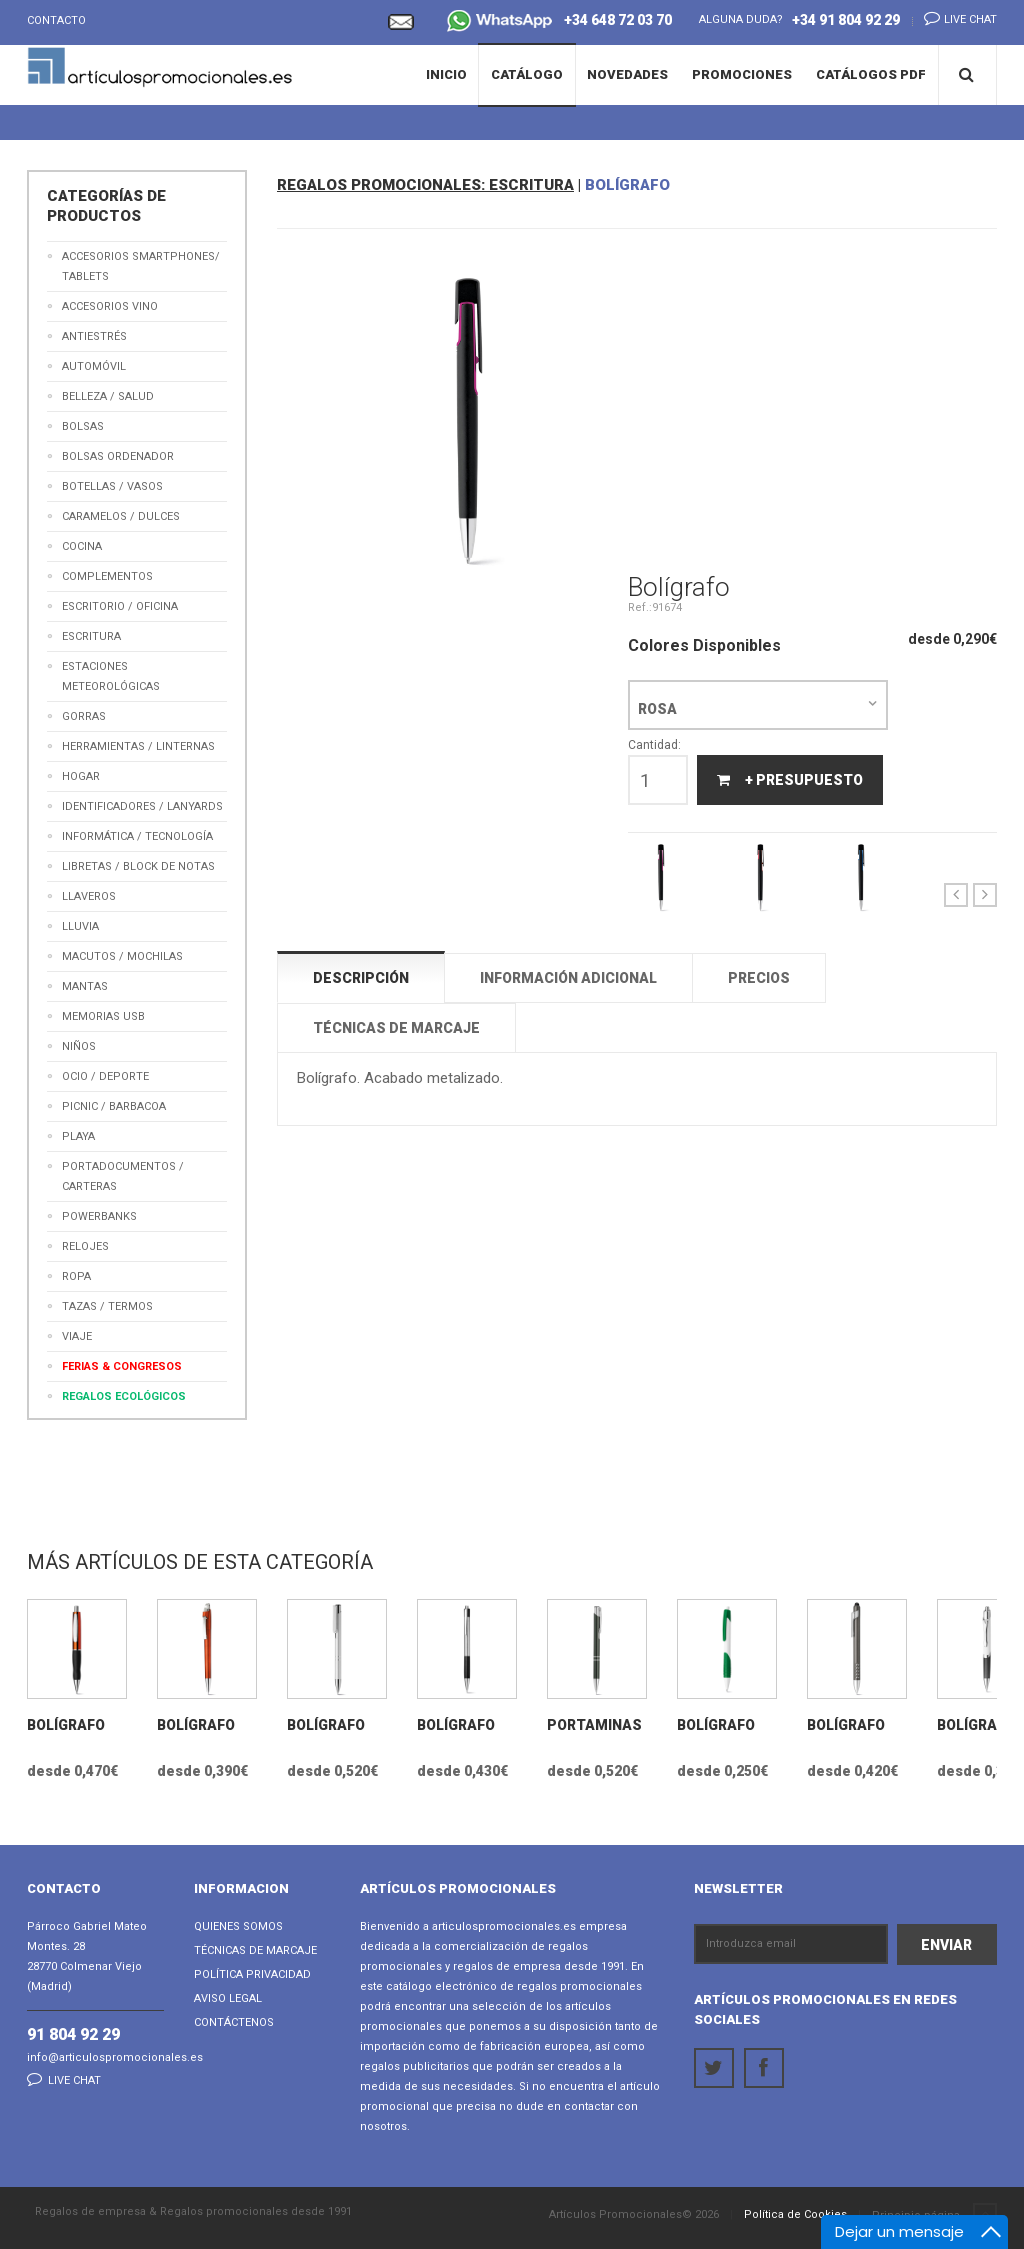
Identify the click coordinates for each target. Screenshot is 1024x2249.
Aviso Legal (228, 1998)
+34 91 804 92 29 (846, 20)
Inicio (446, 74)
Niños (79, 1046)
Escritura (91, 636)
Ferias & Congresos (122, 1366)
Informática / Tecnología (137, 836)
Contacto (56, 20)
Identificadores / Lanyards (142, 806)
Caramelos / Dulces (121, 516)
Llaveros (89, 896)
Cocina (82, 546)
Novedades (627, 74)
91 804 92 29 (73, 2034)
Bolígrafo (66, 1725)
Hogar (81, 776)
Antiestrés (94, 336)
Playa (78, 1136)
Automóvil (94, 366)
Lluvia (80, 926)
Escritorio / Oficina (120, 606)
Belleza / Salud (108, 396)
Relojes (85, 1246)
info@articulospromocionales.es (115, 2057)
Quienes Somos (238, 1926)
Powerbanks (99, 1216)
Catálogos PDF (871, 74)
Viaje (77, 1336)
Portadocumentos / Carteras (123, 1176)
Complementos (107, 576)
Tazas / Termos (107, 1306)
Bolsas (83, 426)
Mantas (85, 986)
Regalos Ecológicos (124, 1396)
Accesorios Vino (110, 306)
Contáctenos (234, 2022)
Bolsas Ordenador (118, 456)
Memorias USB (103, 1016)
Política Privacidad (252, 1974)
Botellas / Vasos (112, 486)
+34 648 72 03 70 (559, 22)
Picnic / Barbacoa (114, 1106)
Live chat (954, 18)
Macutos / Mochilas (122, 956)
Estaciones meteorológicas (111, 676)
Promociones (742, 74)
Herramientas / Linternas (138, 746)
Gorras (84, 716)
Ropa (76, 1276)
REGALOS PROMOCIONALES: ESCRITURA (425, 185)
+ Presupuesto (790, 780)
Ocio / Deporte (105, 1076)
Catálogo (527, 74)
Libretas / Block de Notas (138, 866)
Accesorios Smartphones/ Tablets (141, 266)
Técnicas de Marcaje (255, 1950)
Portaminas (594, 1725)
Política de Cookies (795, 2214)
